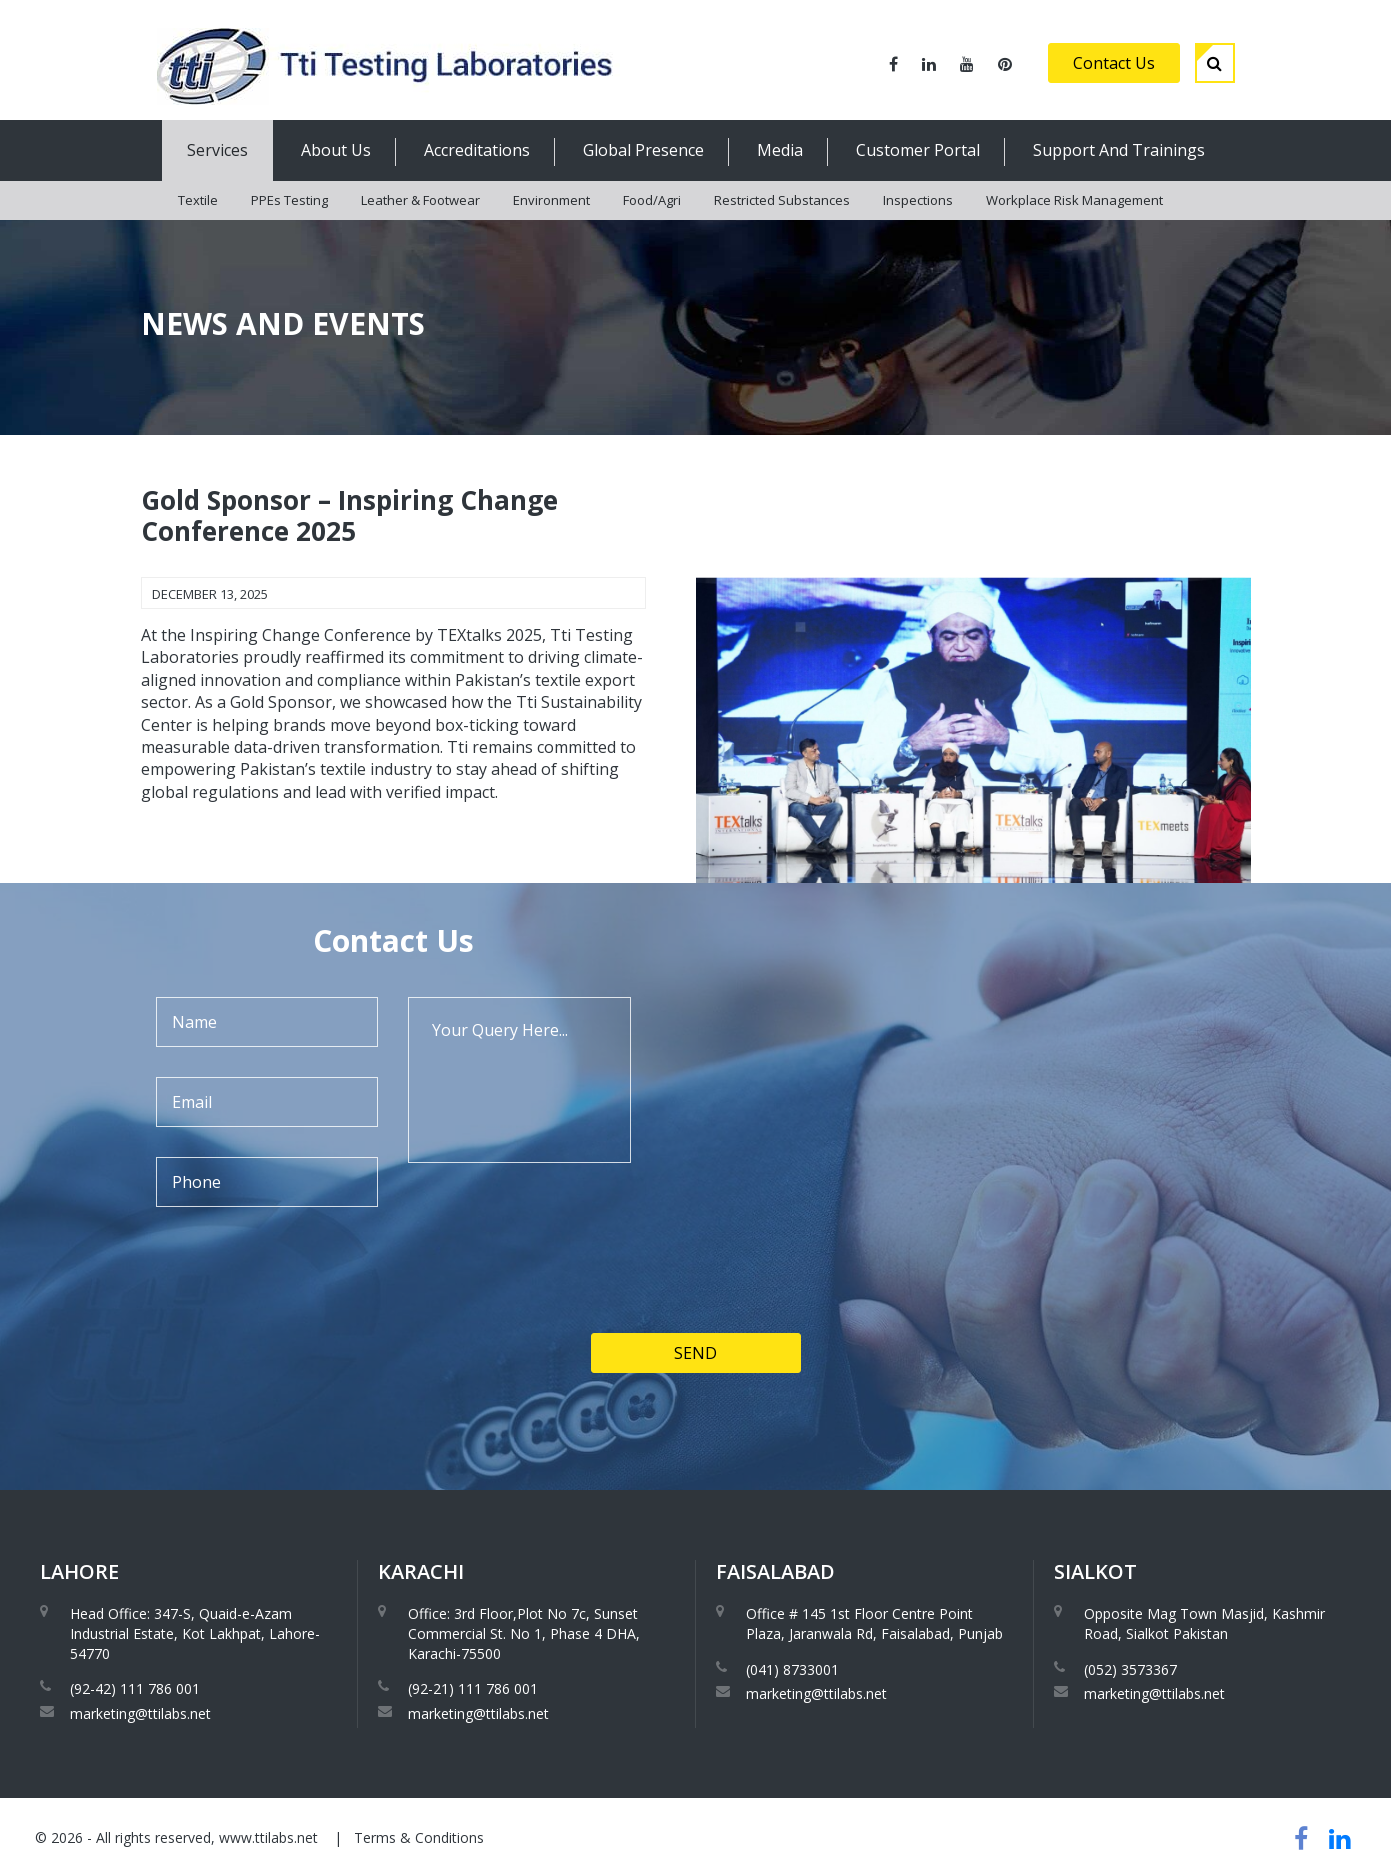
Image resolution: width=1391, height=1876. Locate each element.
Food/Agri (652, 200)
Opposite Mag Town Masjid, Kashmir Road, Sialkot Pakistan (1204, 1623)
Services (217, 150)
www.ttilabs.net (268, 1837)
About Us (336, 150)
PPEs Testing (289, 200)
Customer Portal (918, 150)
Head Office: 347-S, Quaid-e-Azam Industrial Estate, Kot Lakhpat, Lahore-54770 (195, 1633)
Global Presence (643, 150)
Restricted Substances (782, 200)
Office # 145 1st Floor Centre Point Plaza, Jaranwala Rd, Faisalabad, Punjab (874, 1623)
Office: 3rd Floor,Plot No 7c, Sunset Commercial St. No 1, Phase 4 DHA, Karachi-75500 (524, 1633)
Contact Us (1114, 63)
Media (780, 150)
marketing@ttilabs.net (140, 1713)
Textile (198, 200)
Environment (551, 200)
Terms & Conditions (419, 1837)
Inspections (918, 200)
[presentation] (293, 1337)
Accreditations (477, 150)
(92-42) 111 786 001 (135, 1688)
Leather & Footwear (420, 200)
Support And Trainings (1119, 150)
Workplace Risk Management (1074, 200)
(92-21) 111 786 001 (473, 1688)
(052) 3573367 (1130, 1669)
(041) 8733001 (792, 1669)
